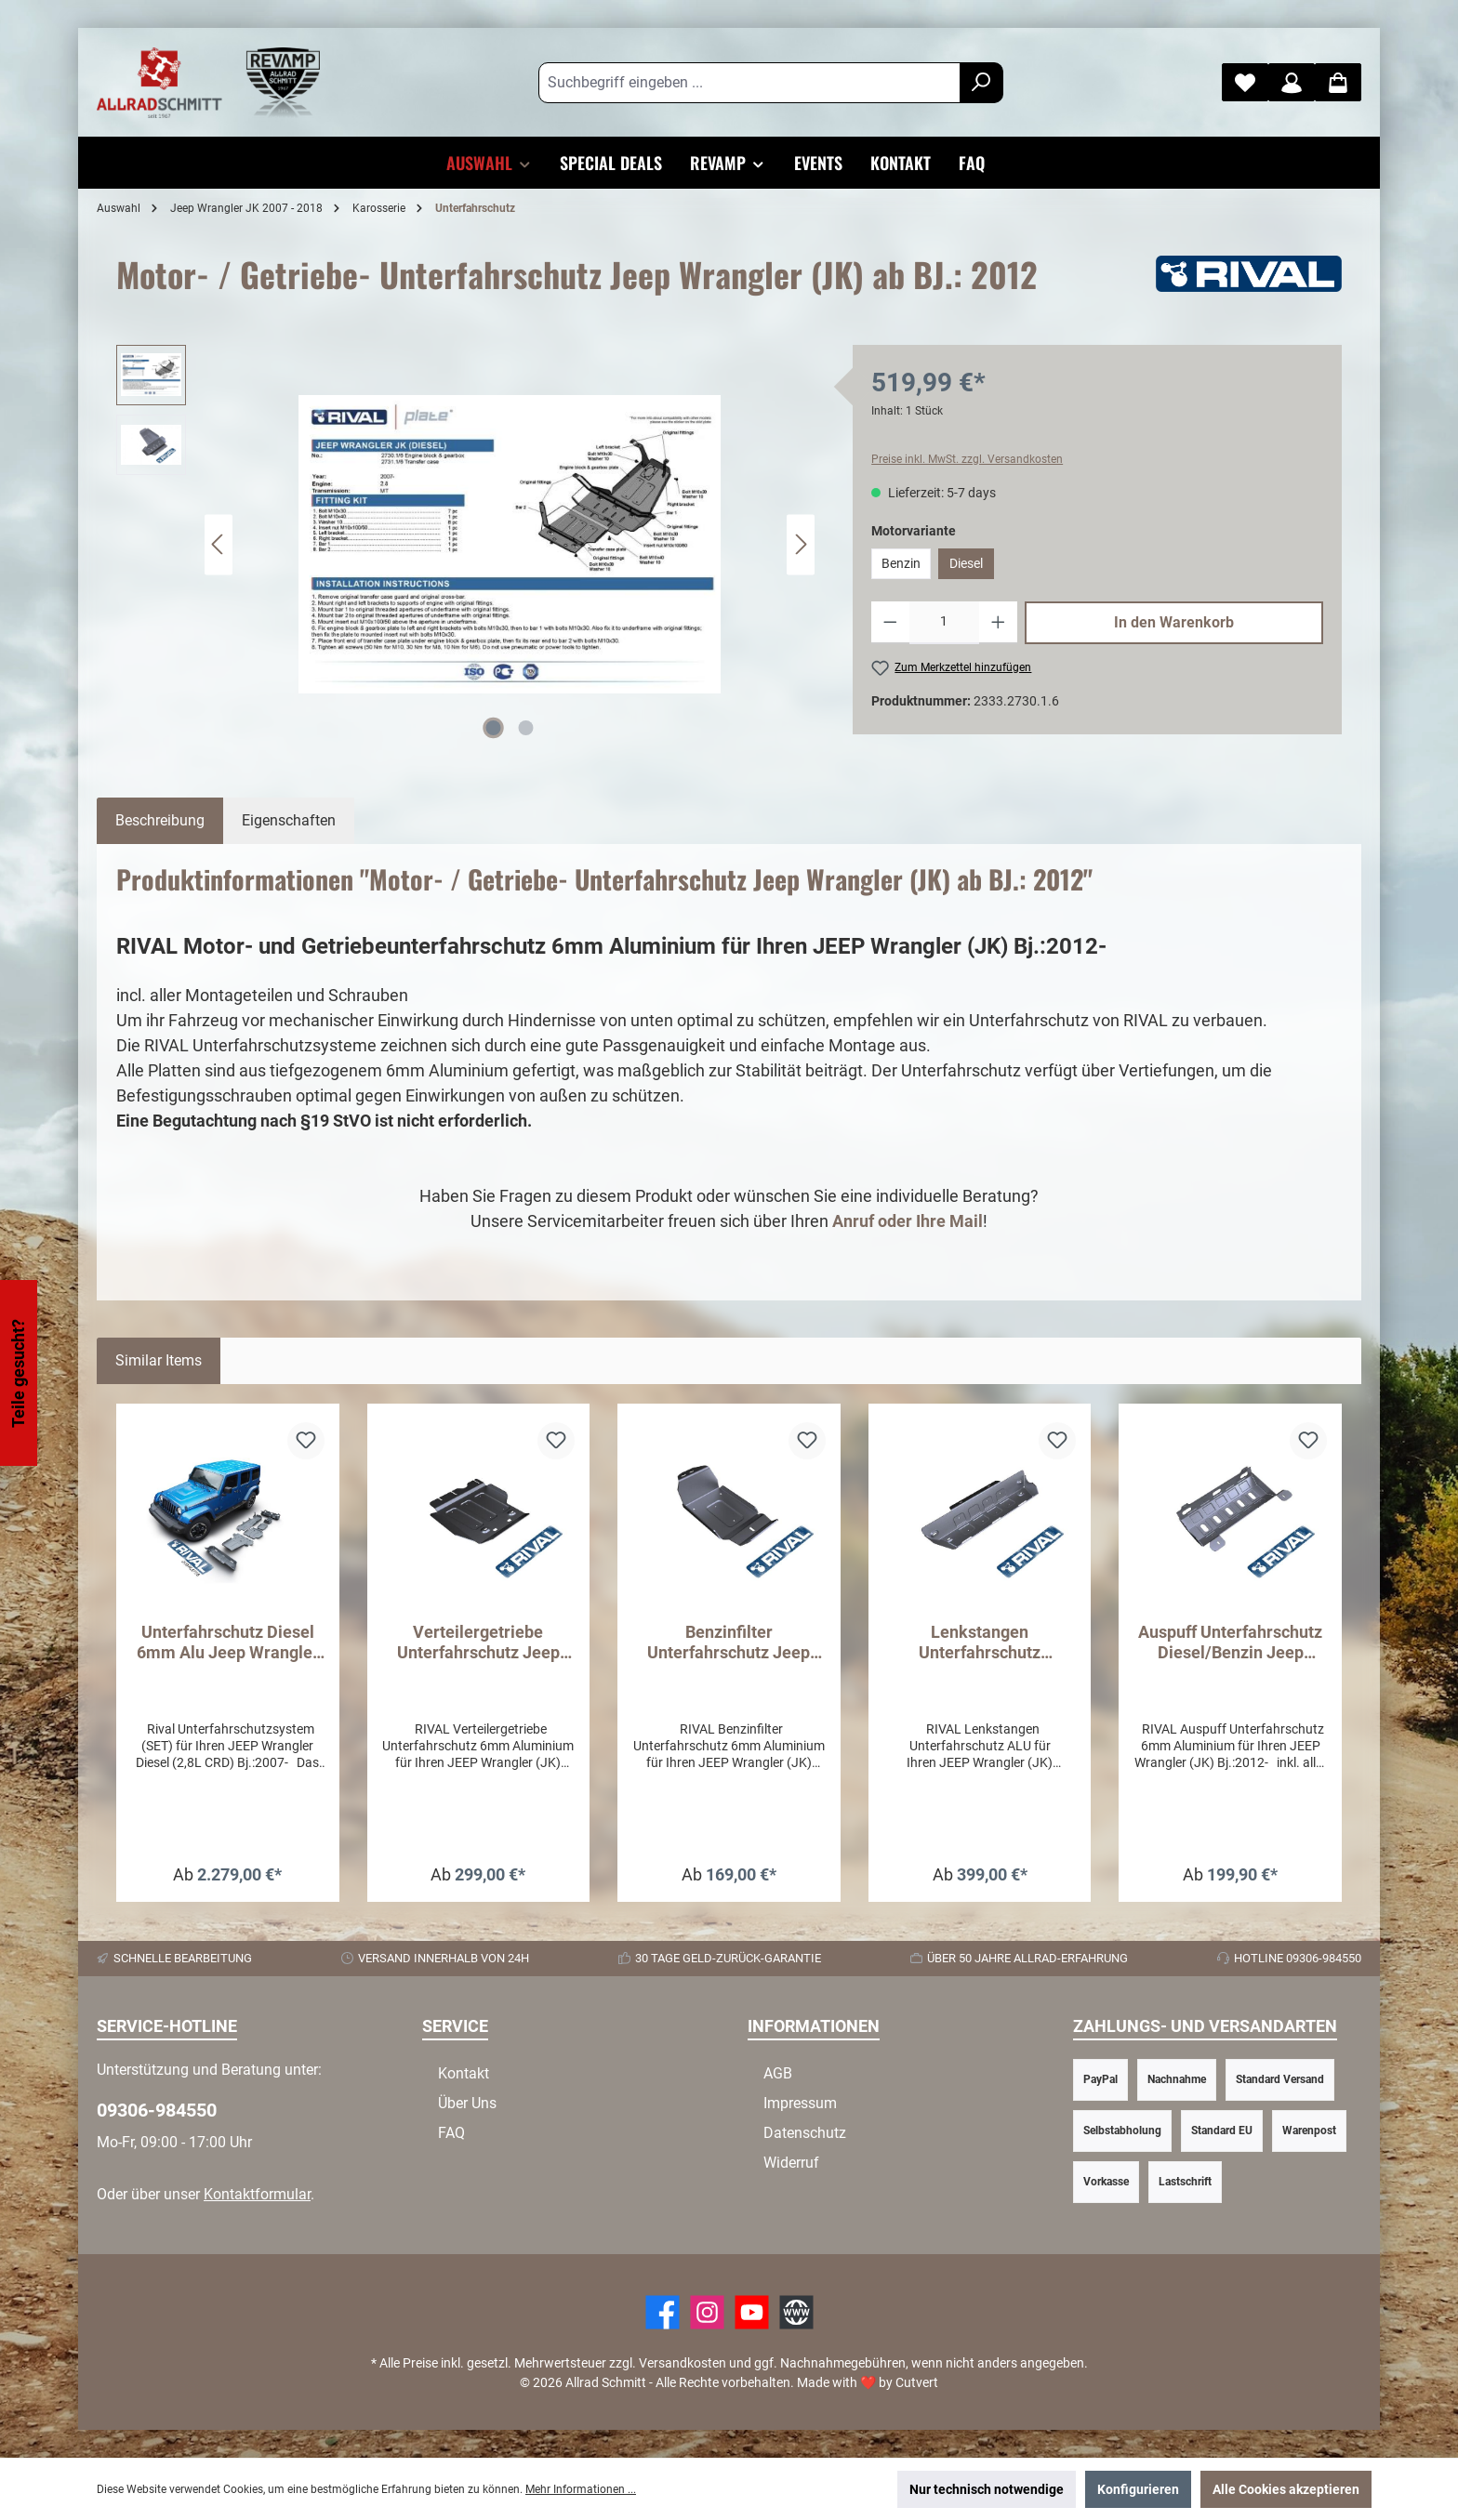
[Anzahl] (944, 622)
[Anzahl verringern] (890, 622)
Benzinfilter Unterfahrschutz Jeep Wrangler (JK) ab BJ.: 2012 (728, 1642)
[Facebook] (662, 2312)
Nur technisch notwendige (986, 2489)
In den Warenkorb (1174, 622)
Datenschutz (804, 2133)
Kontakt (463, 2073)
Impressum (800, 2103)
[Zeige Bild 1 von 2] (493, 727)
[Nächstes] (801, 544)
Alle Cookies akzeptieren (1286, 2489)
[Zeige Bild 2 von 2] (526, 727)
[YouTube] (752, 2312)
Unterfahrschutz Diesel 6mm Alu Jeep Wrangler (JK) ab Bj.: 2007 (228, 1642)
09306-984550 (157, 2110)
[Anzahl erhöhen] (998, 622)
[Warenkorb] (1338, 82)
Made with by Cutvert (867, 2382)
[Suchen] (981, 82)
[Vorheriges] (218, 544)
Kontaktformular (257, 2194)
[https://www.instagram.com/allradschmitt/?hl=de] (707, 2312)
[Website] (796, 2312)
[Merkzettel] (1245, 82)
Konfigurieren (1138, 2489)
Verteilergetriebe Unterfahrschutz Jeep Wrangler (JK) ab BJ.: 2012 (478, 1642)
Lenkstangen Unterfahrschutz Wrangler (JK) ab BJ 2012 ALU (979, 1642)
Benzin (901, 563)
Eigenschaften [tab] (289, 820)
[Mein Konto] (1291, 82)
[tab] (160, 821)
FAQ (451, 2133)
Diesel (966, 563)
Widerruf (791, 2162)
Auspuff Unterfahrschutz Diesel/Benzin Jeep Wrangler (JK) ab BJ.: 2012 (1230, 1642)
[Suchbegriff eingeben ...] (749, 82)
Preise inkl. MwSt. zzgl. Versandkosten (967, 459)
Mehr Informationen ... (580, 2489)
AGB (777, 2073)
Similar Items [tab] (158, 1360)
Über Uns (467, 2103)
